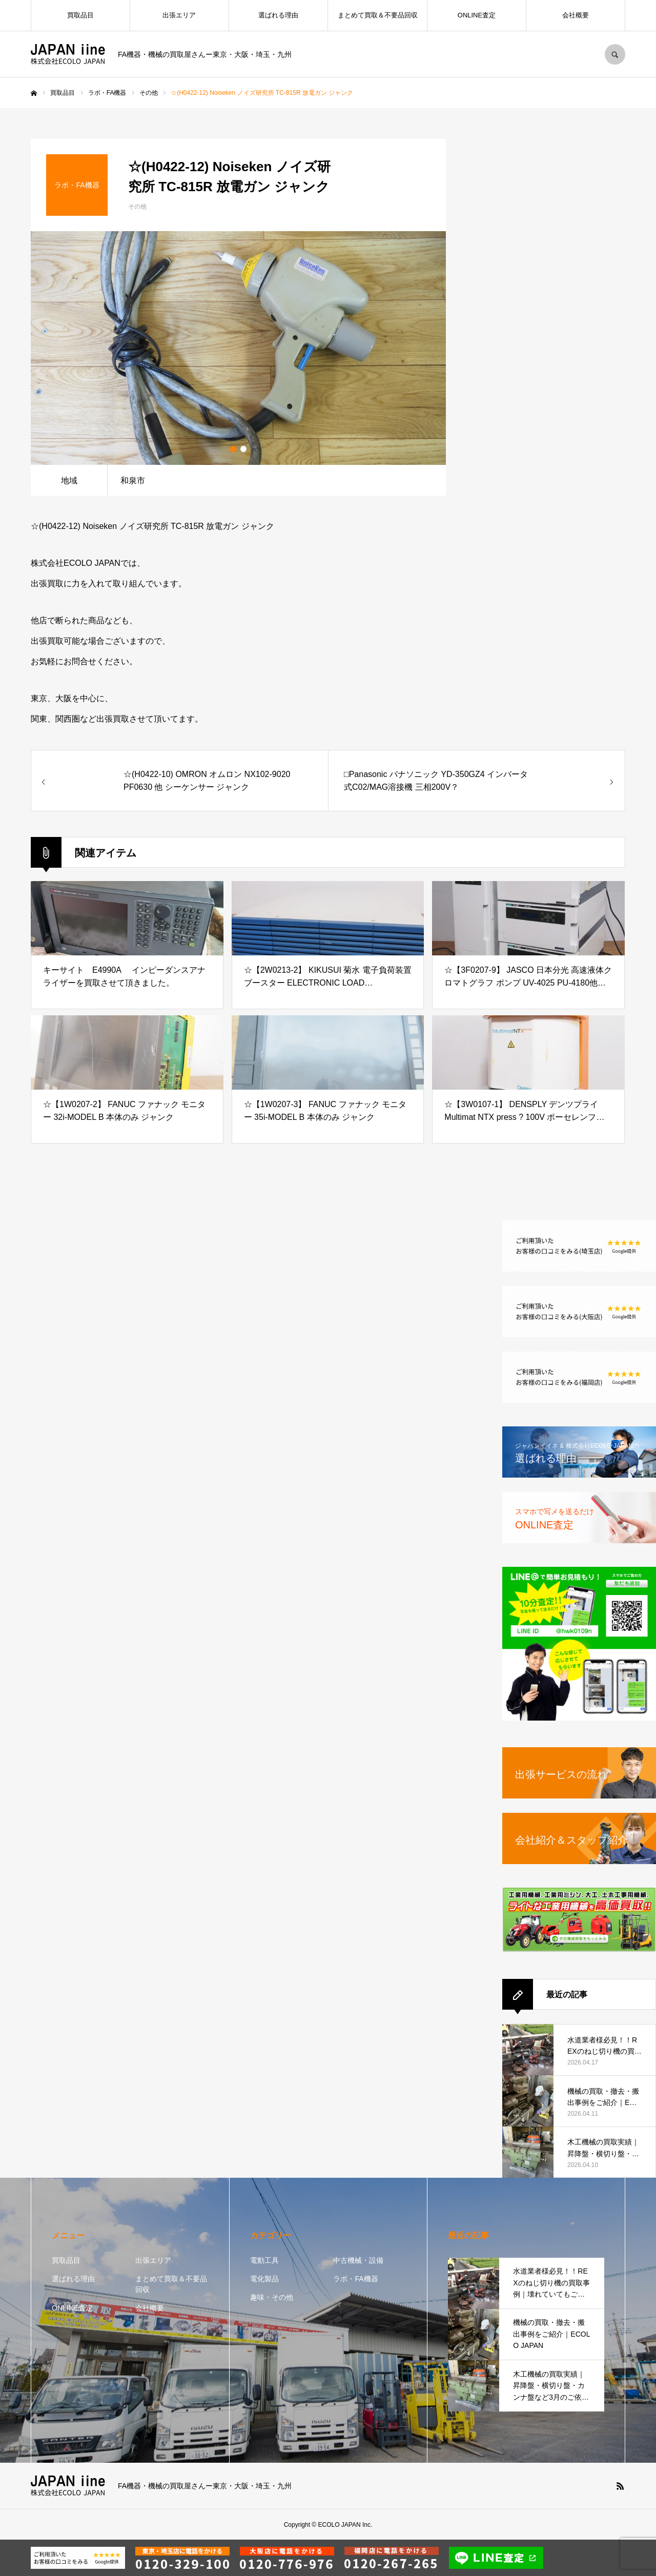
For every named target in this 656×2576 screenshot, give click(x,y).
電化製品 (264, 2279)
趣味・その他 (271, 2297)
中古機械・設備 (358, 2260)
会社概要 (575, 15)
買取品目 (80, 15)
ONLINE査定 (477, 15)
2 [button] (243, 449)
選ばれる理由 (278, 15)
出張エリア (179, 15)
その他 (137, 206)
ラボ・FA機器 (355, 2279)
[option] (238, 348)
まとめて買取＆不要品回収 (378, 15)
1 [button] (233, 449)
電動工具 (264, 2260)
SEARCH (615, 54)
